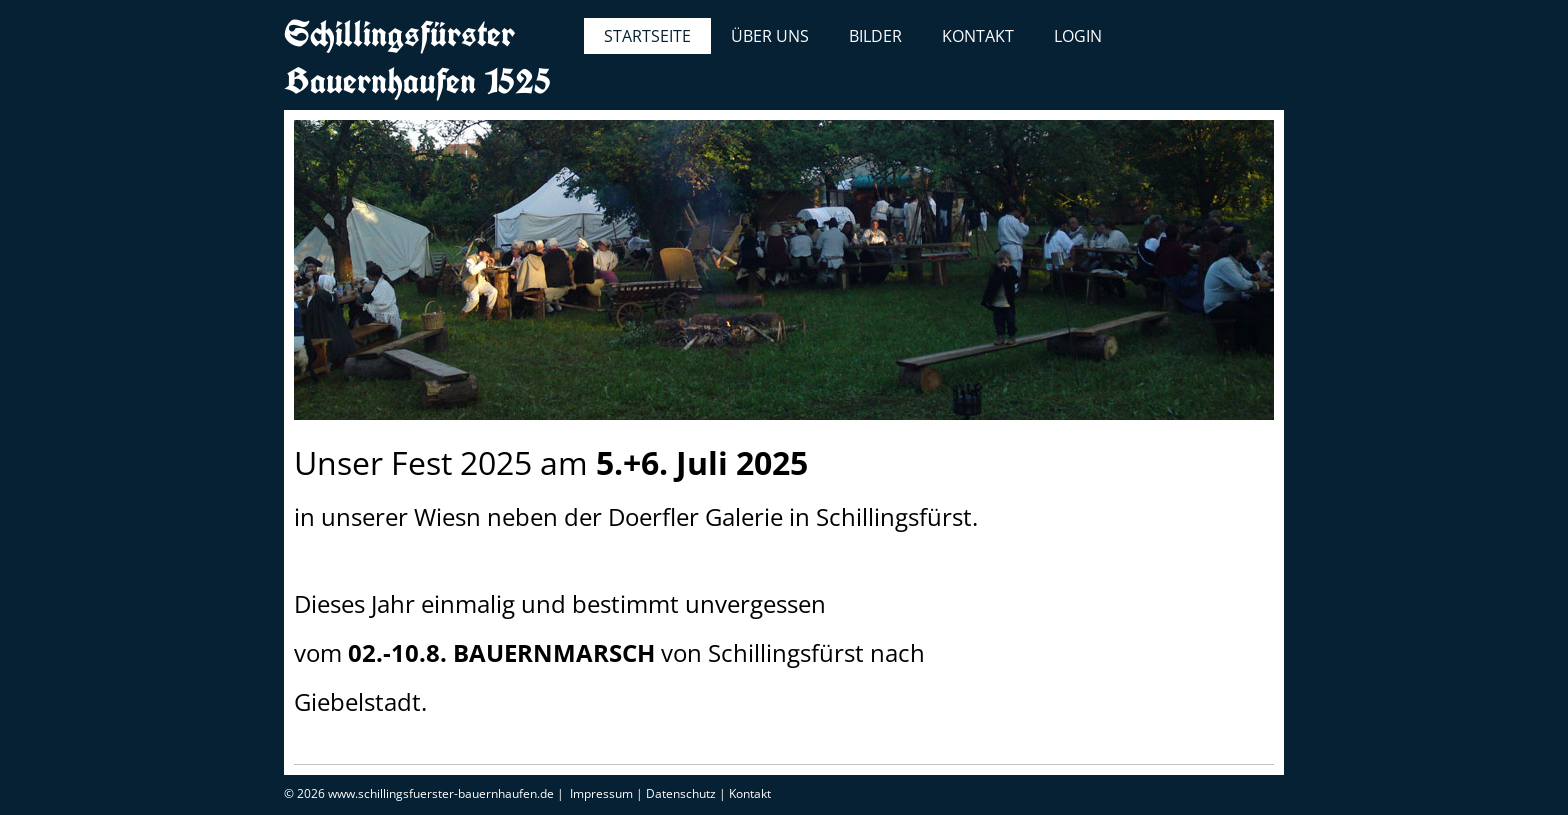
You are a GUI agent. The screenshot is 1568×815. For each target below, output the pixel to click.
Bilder (875, 36)
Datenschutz (681, 793)
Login (1078, 36)
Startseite (647, 36)
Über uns (770, 36)
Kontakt (978, 36)
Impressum (601, 793)
